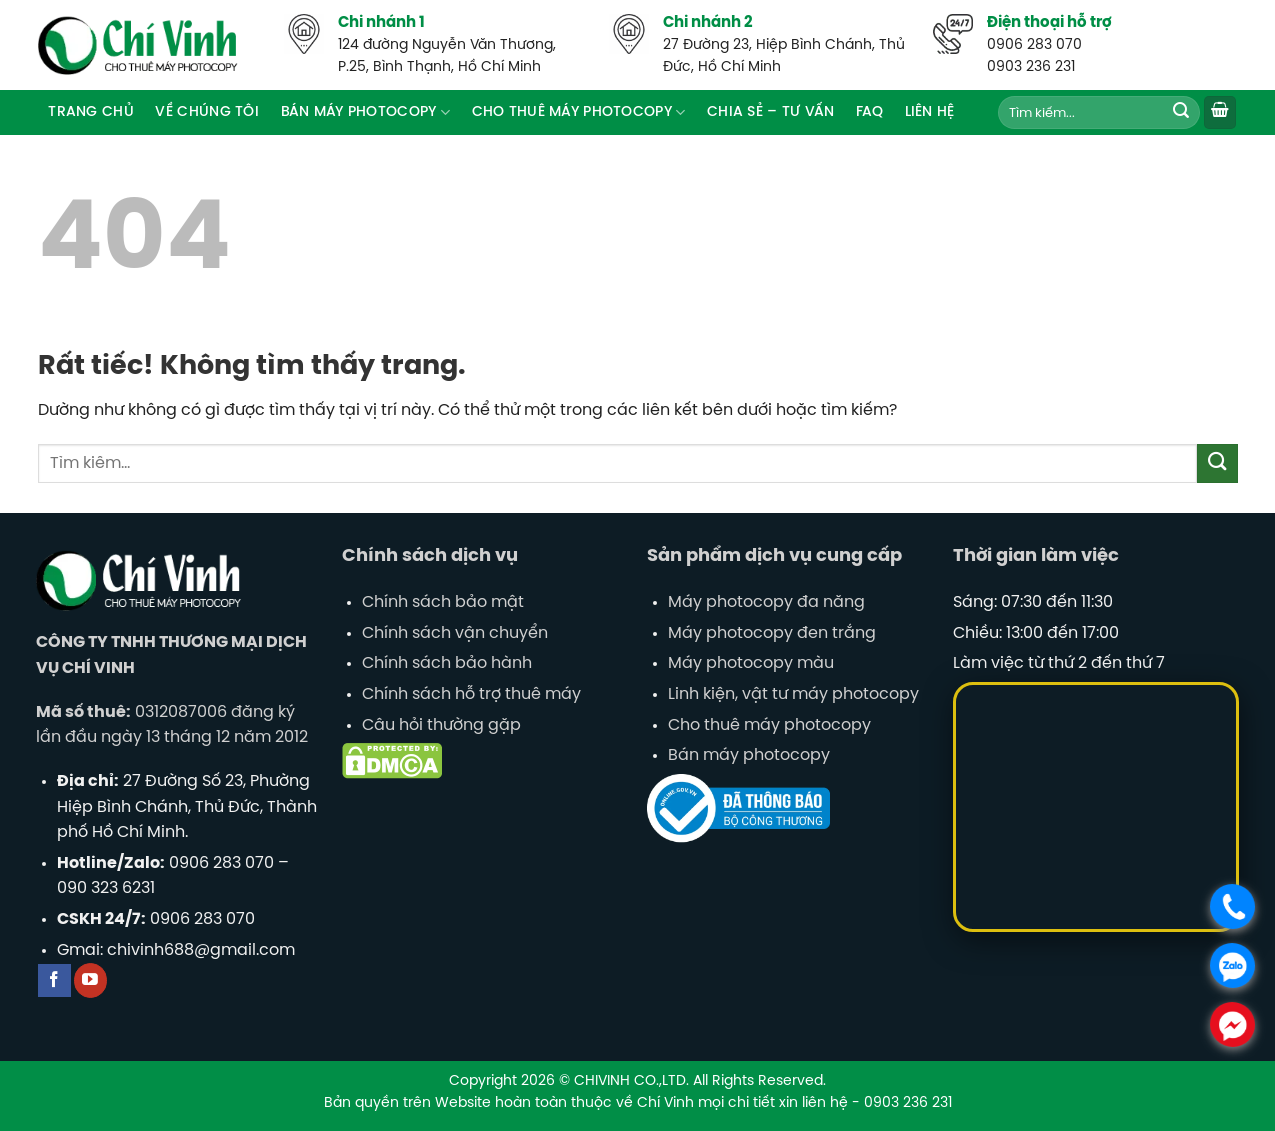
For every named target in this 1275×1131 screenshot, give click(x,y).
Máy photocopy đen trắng (772, 633)
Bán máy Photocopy (365, 112)
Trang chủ (91, 112)
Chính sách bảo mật (443, 602)
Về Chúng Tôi (206, 112)
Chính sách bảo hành (447, 663)
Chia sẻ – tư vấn (771, 112)
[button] (1220, 112)
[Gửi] (1181, 113)
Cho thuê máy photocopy (579, 112)
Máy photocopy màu (751, 663)
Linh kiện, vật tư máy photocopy (793, 694)
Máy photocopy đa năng (766, 602)
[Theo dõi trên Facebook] (54, 980)
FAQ (869, 112)
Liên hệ (930, 112)
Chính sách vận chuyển (455, 633)
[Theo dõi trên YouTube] (90, 980)
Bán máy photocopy (749, 755)
